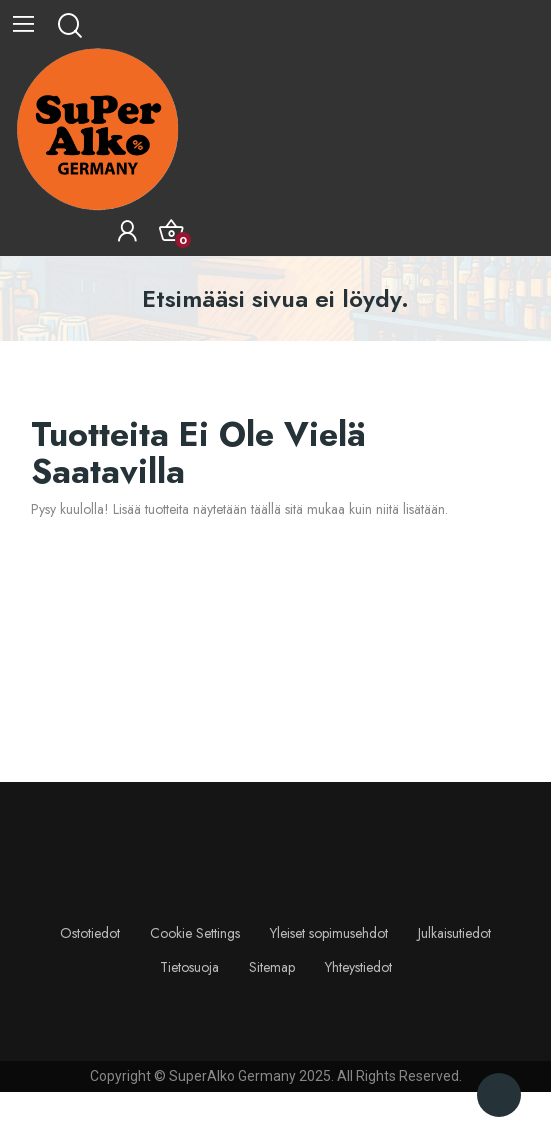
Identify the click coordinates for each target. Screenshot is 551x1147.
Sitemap (272, 967)
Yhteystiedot (358, 967)
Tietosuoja (189, 967)
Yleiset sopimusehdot (329, 933)
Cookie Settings (195, 933)
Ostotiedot (90, 933)
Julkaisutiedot (454, 933)
